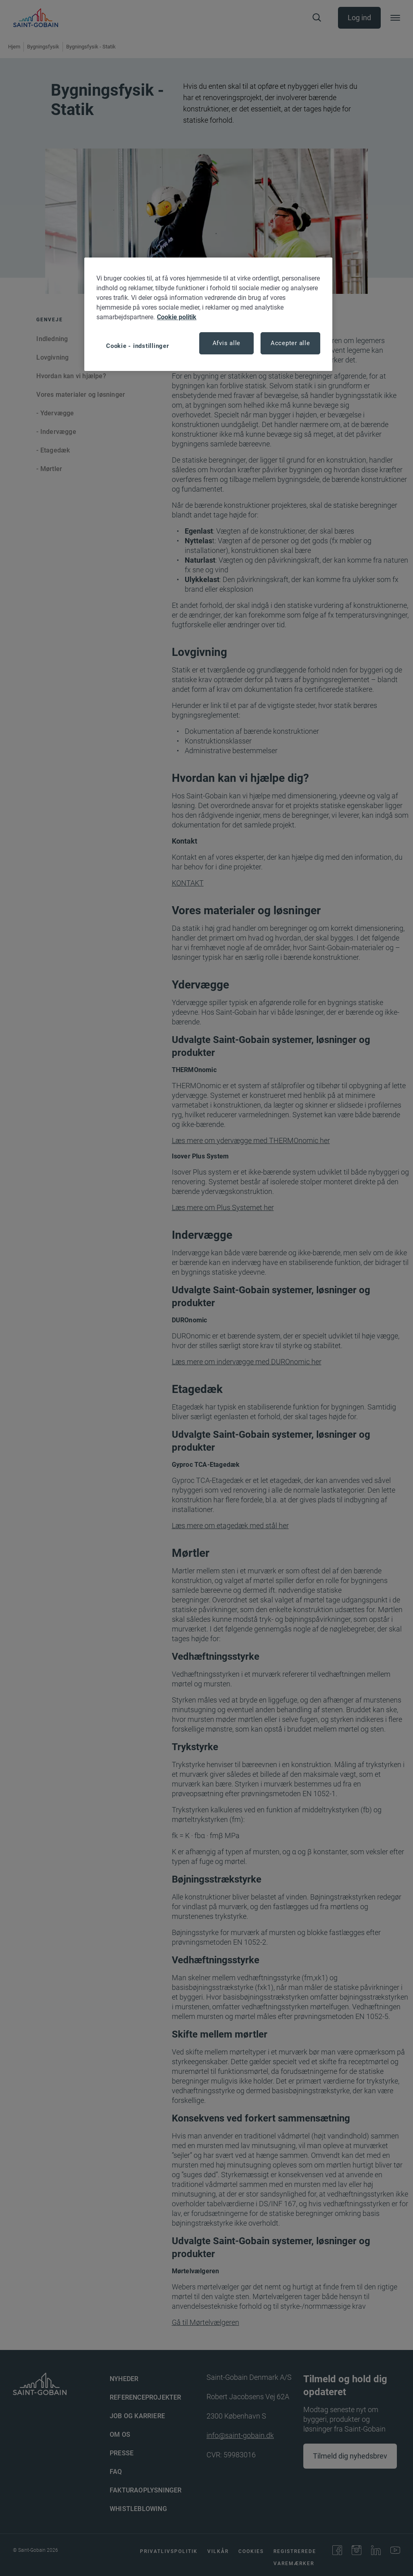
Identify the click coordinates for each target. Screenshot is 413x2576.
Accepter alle (290, 343)
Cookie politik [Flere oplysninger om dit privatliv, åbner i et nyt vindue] (176, 317)
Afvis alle (227, 343)
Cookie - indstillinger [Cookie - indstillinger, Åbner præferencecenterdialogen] (137, 346)
